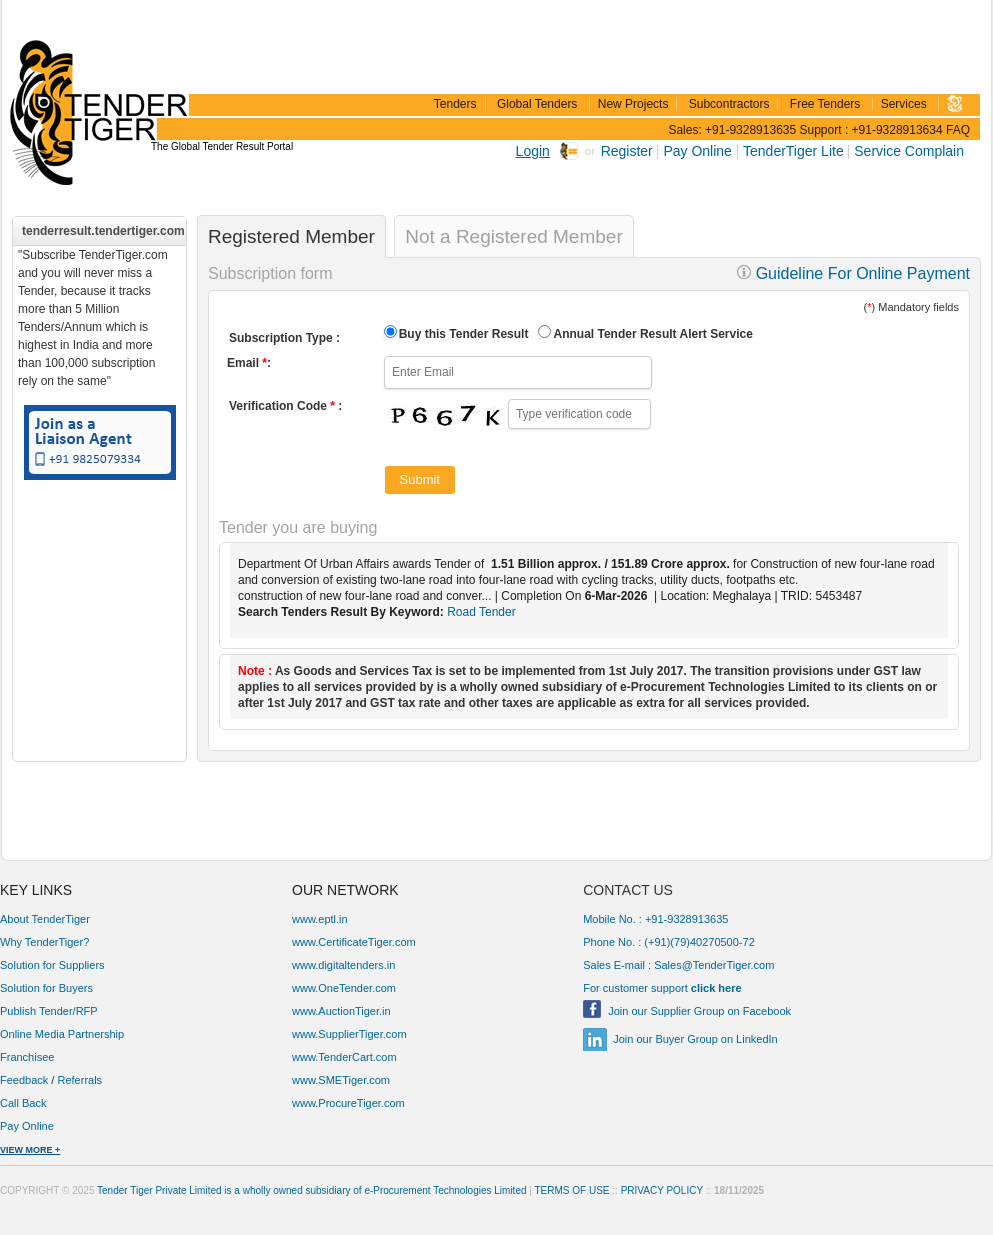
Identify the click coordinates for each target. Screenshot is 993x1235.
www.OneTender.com (344, 988)
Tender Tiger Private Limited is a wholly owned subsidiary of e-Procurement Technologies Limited (311, 1190)
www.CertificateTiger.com (354, 942)
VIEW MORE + (30, 1150)
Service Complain (909, 151)
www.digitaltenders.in (343, 965)
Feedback (24, 1080)
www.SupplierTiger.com (349, 1034)
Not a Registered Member (514, 236)
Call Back (25, 1103)
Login (533, 151)
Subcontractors (729, 104)
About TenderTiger (45, 919)
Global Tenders (537, 104)
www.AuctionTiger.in (341, 1011)
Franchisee (27, 1057)
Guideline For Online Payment (853, 273)
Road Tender (481, 612)
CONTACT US (628, 890)
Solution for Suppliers (52, 965)
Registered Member (291, 236)
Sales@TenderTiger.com (714, 965)
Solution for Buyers (46, 988)
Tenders (455, 104)
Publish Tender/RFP (49, 1011)
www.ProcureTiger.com (348, 1103)
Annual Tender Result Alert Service (652, 334)
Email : (249, 363)
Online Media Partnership (62, 1034)
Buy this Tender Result (464, 334)
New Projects (633, 104)
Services (904, 104)
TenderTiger (95, 82)
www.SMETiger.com (341, 1080)
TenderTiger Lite (793, 151)
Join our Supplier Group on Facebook (699, 1011)
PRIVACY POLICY (662, 1190)
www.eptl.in (320, 919)
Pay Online (699, 151)
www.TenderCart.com (344, 1057)
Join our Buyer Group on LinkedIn (695, 1039)
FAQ (958, 130)
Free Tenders (825, 104)
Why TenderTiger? (44, 942)
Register (627, 151)
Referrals (79, 1080)
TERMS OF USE (572, 1190)
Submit (420, 479)
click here (716, 988)
